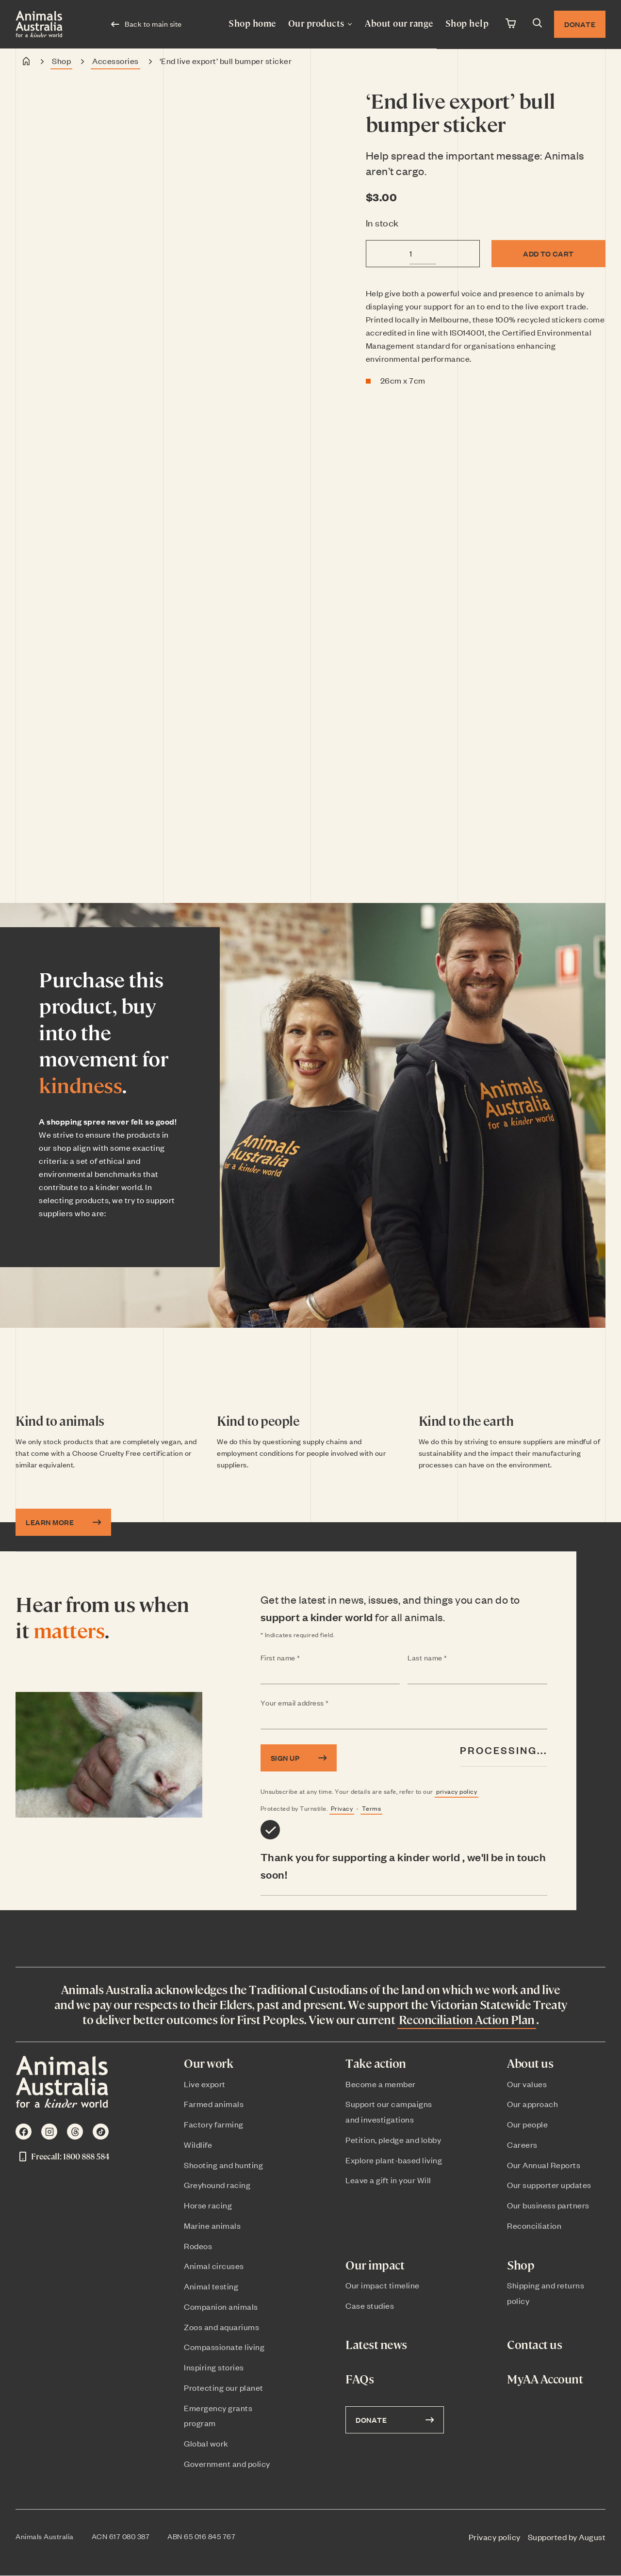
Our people (527, 2124)
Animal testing (211, 2286)
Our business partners (548, 2205)
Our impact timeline (382, 2285)
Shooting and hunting (223, 2164)
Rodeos (198, 2245)
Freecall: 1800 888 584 (63, 2156)
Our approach (532, 2103)
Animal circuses (214, 2265)
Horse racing (208, 2205)
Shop (61, 60)
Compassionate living (224, 2346)
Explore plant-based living (393, 2160)
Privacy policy (495, 2536)
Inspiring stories (214, 2367)
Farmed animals (214, 2103)
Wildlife (198, 2144)
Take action (375, 2063)
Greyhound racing (217, 2184)
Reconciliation (534, 2225)
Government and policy (227, 2463)
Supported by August (567, 2536)
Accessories (115, 60)
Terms (371, 1808)
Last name (446, 1658)
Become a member (380, 2083)
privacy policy (456, 1791)
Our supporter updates (549, 2184)
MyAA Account (545, 2378)
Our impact (374, 2264)
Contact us (534, 2344)
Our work (208, 2063)
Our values (527, 2083)
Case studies (369, 2305)
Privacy (342, 1808)
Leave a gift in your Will (388, 2179)
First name (300, 1658)
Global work (206, 2443)
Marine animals (212, 2225)
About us (530, 2063)
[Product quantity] (422, 253)
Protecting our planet (223, 2387)
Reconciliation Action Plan (467, 2019)
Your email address (314, 1703)
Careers (522, 2144)
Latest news (376, 2344)
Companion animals (221, 2306)
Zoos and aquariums (221, 2326)
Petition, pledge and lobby (393, 2139)
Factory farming (214, 2124)
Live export (205, 2083)
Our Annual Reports (543, 2164)
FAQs (359, 2378)
